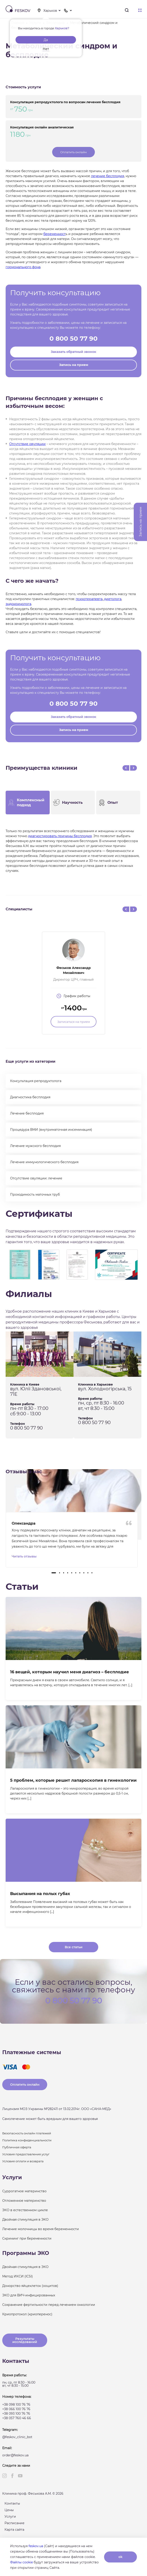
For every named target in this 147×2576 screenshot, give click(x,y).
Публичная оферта (16, 2147)
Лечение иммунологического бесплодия (44, 1162)
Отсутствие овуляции (27, 444)
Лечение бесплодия (27, 1113)
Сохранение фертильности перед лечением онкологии (48, 2305)
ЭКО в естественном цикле (25, 2210)
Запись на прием (73, 365)
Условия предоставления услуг (25, 2154)
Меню (140, 10)
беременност (54, 234)
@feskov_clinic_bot (17, 2437)
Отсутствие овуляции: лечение (36, 1178)
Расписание (14, 2523)
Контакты (12, 2503)
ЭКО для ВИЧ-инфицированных (28, 2295)
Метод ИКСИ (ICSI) (17, 2276)
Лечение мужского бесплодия (35, 1146)
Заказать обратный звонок (73, 352)
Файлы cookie (21, 2562)
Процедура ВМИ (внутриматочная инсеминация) (51, 1130)
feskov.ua (36, 2546)
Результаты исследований (24, 2340)
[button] (53, 1572)
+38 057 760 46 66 (16, 2418)
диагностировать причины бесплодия (60, 836)
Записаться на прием (73, 1021)
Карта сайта (14, 2530)
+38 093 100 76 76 (16, 2414)
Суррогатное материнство (24, 2191)
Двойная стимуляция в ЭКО (25, 2219)
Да (46, 40)
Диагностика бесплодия (30, 1097)
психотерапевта (89, 599)
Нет (46, 49)
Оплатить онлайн (73, 152)
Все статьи (73, 1947)
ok (120, 2557)
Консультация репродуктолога (35, 1081)
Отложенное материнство (24, 2201)
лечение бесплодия (107, 176)
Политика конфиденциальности (26, 2140)
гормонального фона (23, 267)
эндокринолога (18, 604)
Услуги (10, 2516)
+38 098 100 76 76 (16, 2404)
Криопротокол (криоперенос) (27, 2314)
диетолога (112, 599)
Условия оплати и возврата (23, 2161)
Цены (9, 2510)
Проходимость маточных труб (35, 1194)
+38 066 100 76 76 (16, 2409)
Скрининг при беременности (26, 2238)
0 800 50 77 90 (73, 338)
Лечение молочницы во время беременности (40, 2229)
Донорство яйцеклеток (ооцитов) (30, 2286)
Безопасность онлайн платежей (26, 2133)
